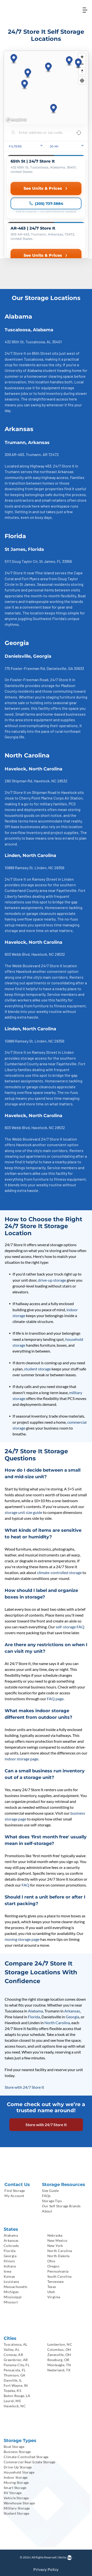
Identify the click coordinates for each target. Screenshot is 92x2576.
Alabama (35, 2011)
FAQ (25, 1885)
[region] (46, 87)
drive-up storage (52, 1280)
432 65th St (14, 341)
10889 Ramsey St (19, 867)
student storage (37, 1368)
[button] (28, 74)
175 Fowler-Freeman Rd (25, 668)
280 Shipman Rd (18, 780)
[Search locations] (42, 132)
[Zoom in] (82, 56)
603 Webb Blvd (17, 954)
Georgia (72, 2016)
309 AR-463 (14, 454)
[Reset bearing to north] (82, 71)
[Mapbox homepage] (16, 120)
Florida (34, 2016)
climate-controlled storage (59, 1572)
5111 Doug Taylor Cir (21, 561)
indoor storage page (21, 1758)
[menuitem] (20, 2190)
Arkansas (72, 2011)
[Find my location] (82, 80)
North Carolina (57, 2022)
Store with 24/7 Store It (24, 2087)
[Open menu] (85, 10)
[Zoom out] (82, 63)
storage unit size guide (23, 1512)
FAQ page (55, 1698)
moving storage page (22, 1939)
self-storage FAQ (70, 1626)
